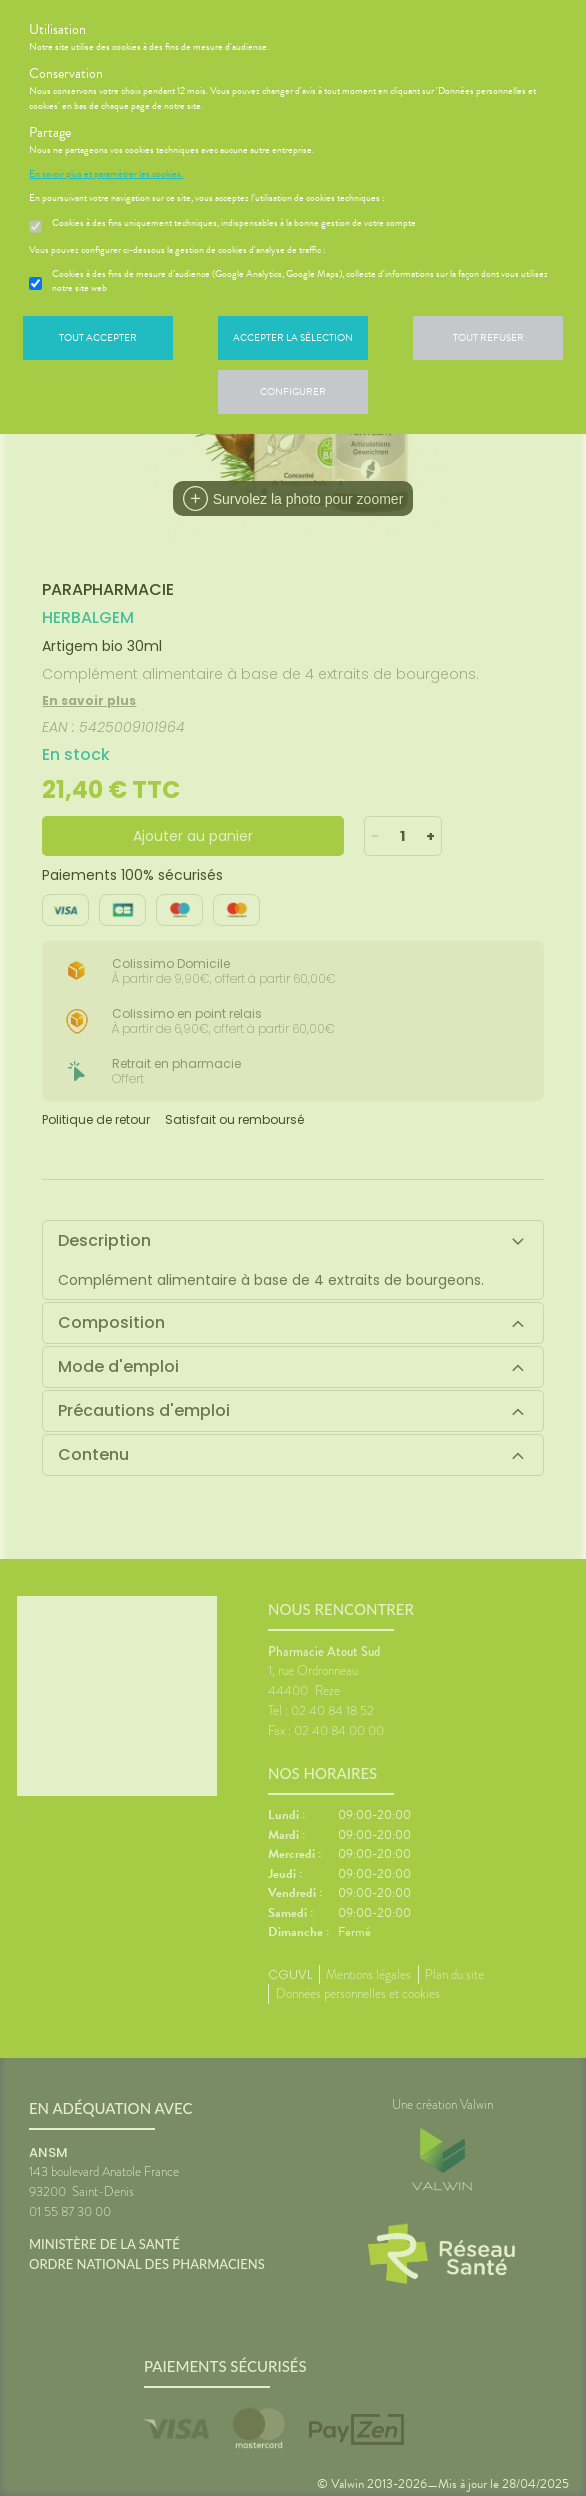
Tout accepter (98, 337)
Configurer (293, 391)
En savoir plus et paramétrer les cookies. (106, 174)
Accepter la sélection (293, 337)
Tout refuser (488, 337)
